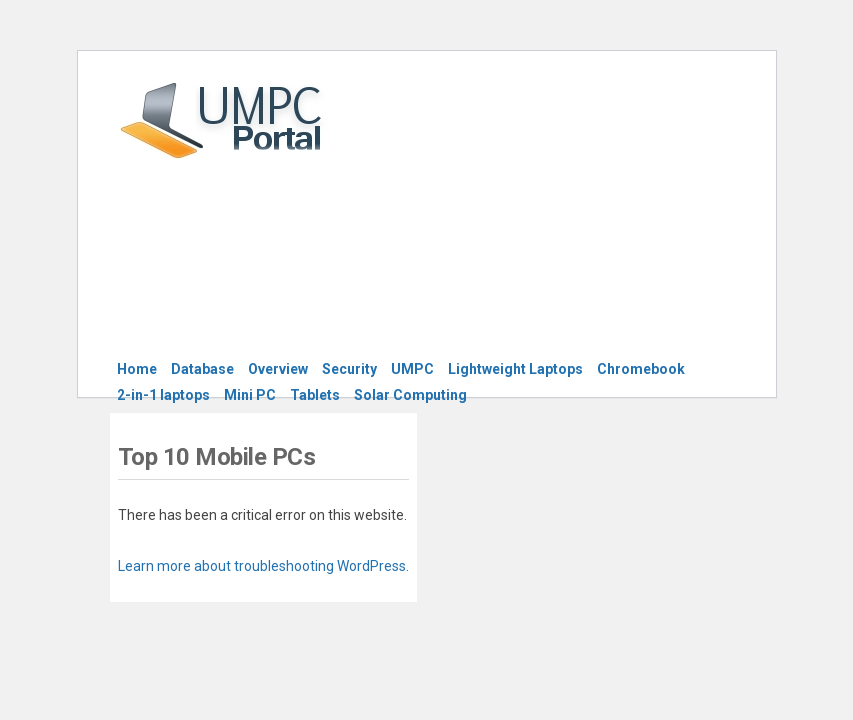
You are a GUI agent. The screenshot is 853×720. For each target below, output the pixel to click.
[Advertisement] (591, 217)
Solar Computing (410, 395)
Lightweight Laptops (515, 369)
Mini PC (250, 395)
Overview (278, 369)
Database (202, 369)
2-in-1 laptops (163, 395)
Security (349, 369)
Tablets (315, 395)
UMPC (412, 369)
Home (137, 369)
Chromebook (641, 369)
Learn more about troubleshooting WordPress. (263, 566)
